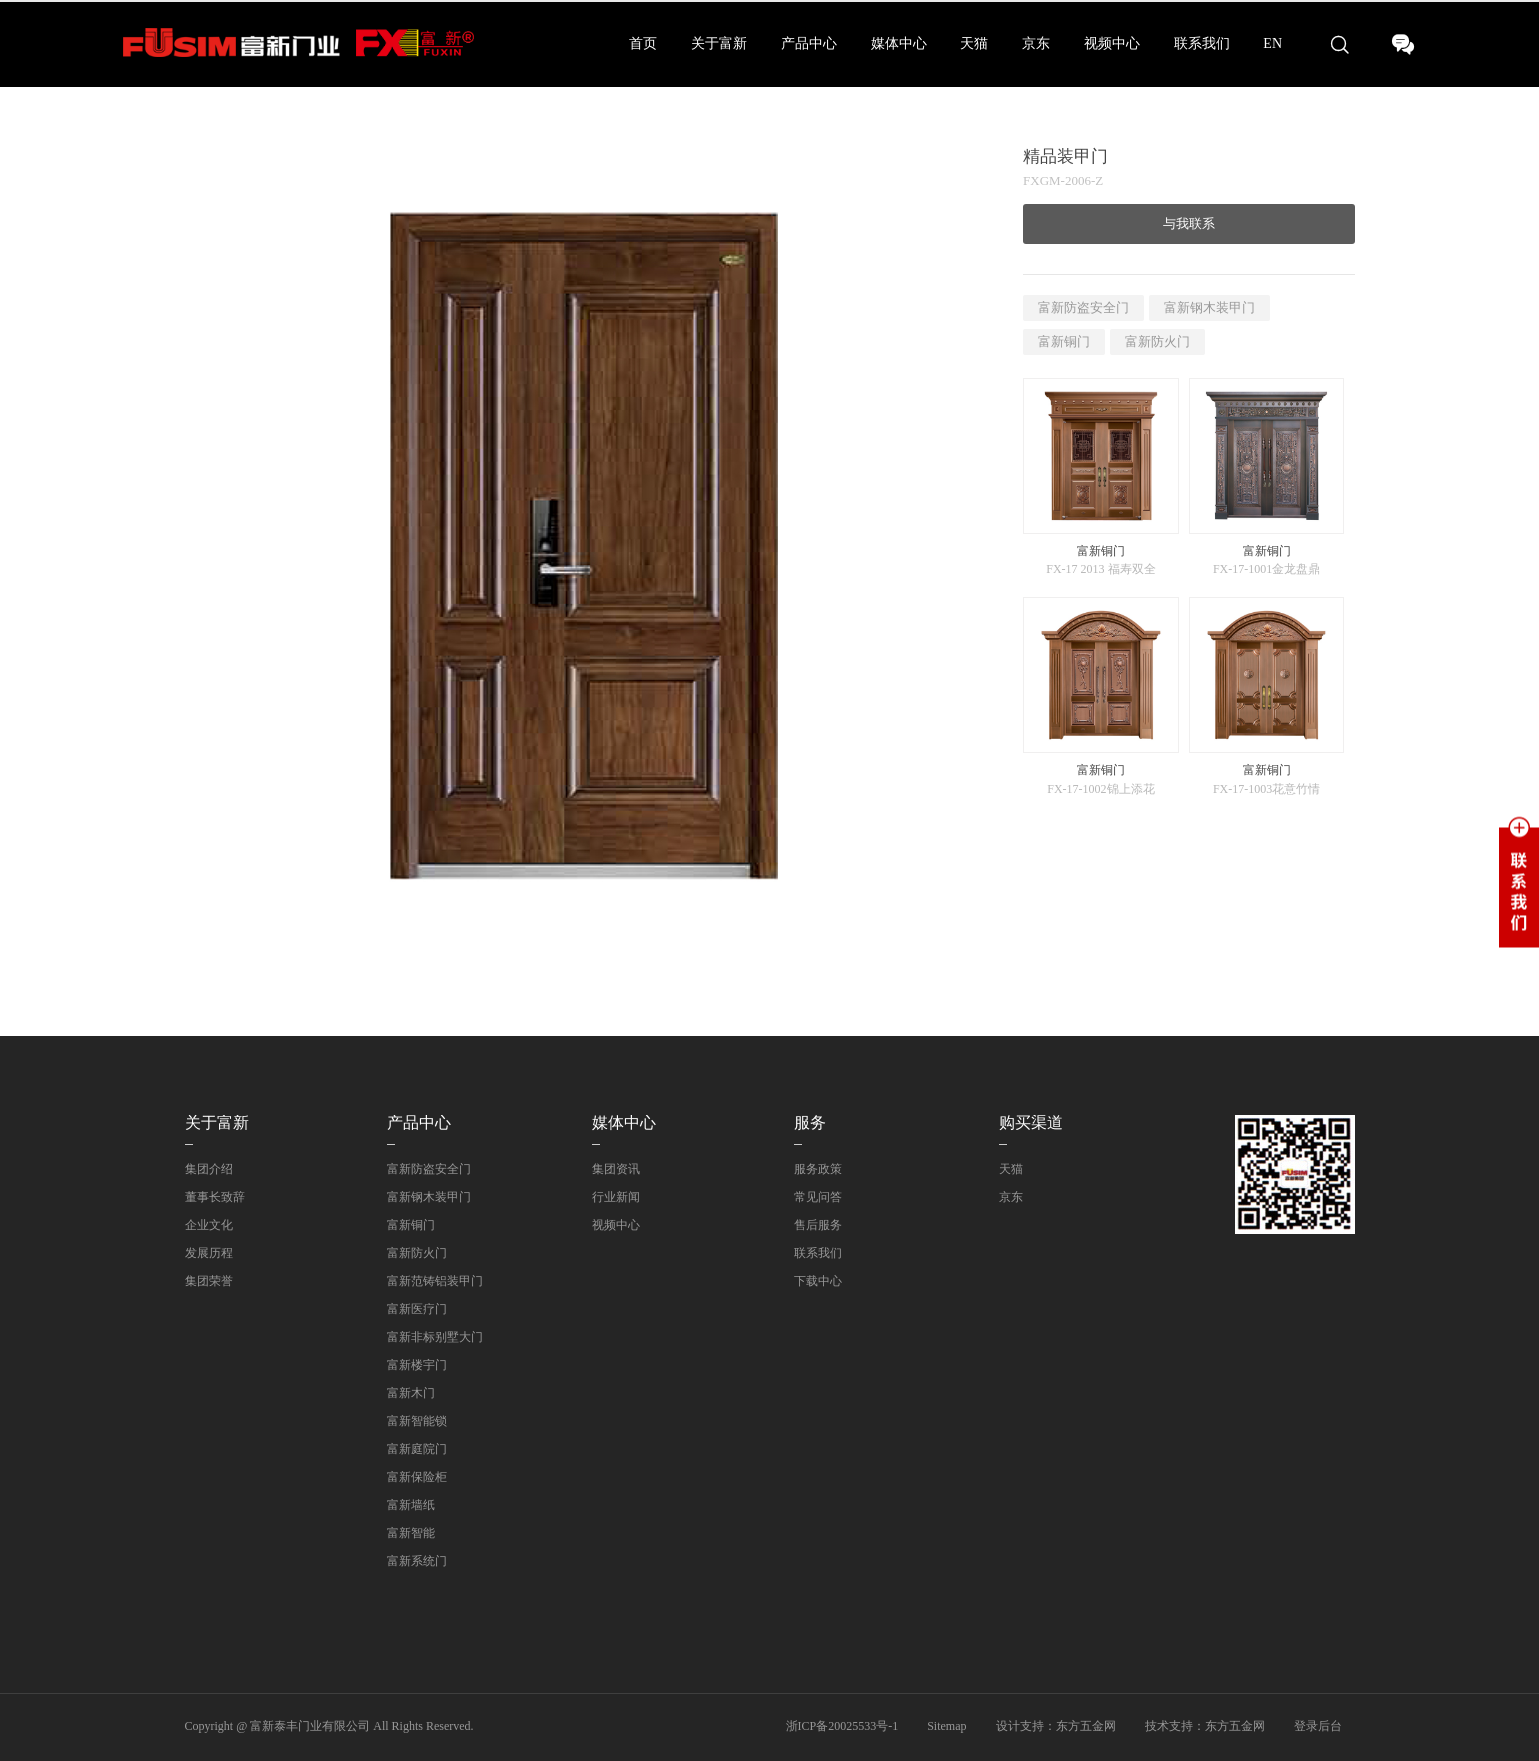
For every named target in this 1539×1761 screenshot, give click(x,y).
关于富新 (719, 43)
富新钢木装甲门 (1209, 307)
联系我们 (1202, 43)
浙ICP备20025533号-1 (842, 1726)
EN (1272, 43)
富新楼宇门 (417, 1365)
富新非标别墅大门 (435, 1337)
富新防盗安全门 (1083, 307)
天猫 (974, 43)
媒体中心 (899, 43)
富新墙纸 (411, 1505)
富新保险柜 (417, 1477)
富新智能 (411, 1533)
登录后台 (1318, 1726)
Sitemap (946, 1726)
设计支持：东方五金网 (1056, 1726)
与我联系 (1189, 223)
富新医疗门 (417, 1309)
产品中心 (809, 43)
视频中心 (1112, 43)
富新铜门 (1064, 341)
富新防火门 (1157, 341)
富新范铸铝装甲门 (435, 1281)
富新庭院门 (417, 1449)
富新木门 (411, 1393)
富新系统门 (417, 1561)
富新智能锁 (417, 1421)
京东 (1036, 43)
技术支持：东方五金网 (1205, 1726)
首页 (643, 43)
